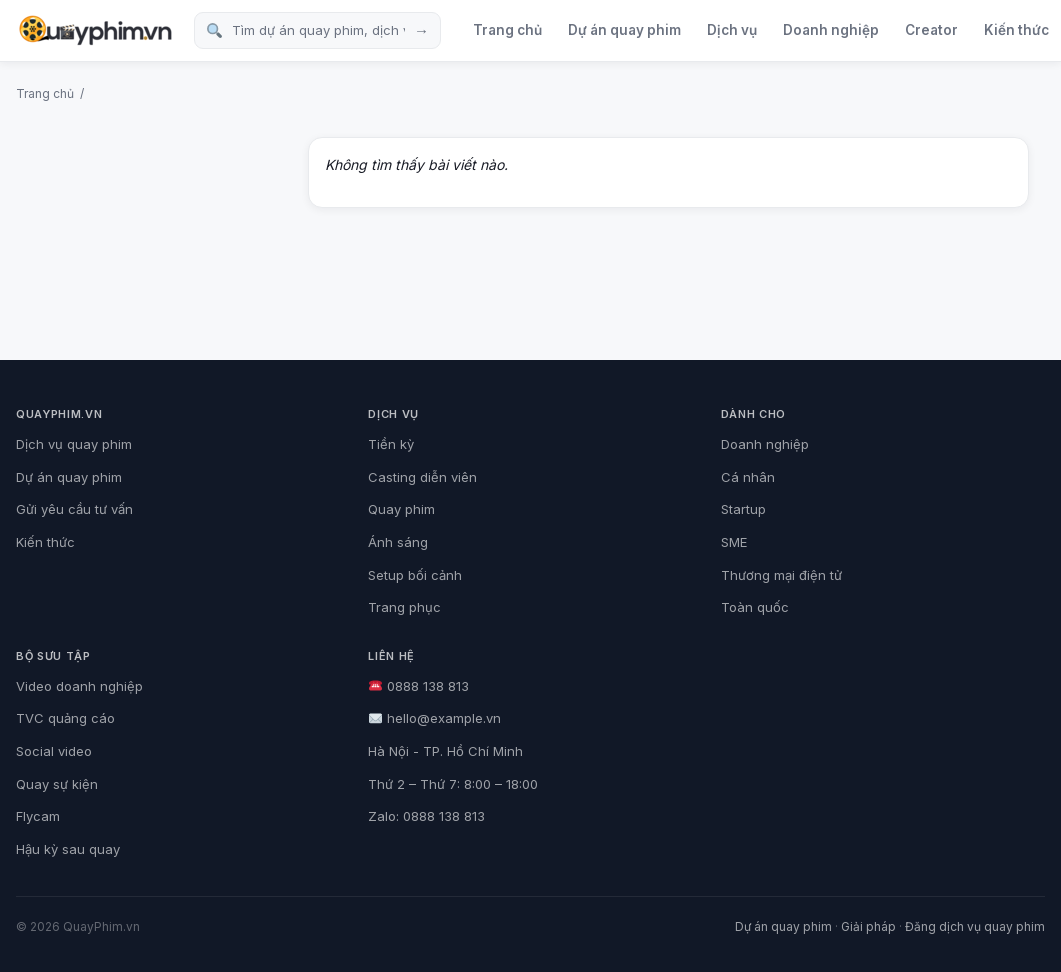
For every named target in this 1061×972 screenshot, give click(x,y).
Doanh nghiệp (831, 30)
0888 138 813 (419, 686)
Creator (931, 30)
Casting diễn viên (422, 477)
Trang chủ (507, 30)
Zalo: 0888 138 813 (426, 816)
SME (734, 542)
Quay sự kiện (57, 784)
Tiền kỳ (391, 444)
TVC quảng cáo (65, 718)
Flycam (38, 816)
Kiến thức (45, 542)
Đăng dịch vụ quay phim (975, 926)
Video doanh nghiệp (79, 686)
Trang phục (404, 607)
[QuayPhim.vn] (95, 30)
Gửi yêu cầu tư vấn (74, 509)
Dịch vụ (732, 30)
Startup (743, 509)
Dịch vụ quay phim (74, 444)
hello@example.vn (435, 718)
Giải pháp (868, 926)
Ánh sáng (398, 542)
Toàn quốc (755, 607)
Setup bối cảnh (415, 575)
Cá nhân (748, 477)
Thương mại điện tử (781, 575)
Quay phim (401, 509)
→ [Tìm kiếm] (421, 30)
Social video (54, 751)
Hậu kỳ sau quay (68, 849)
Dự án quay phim (624, 30)
